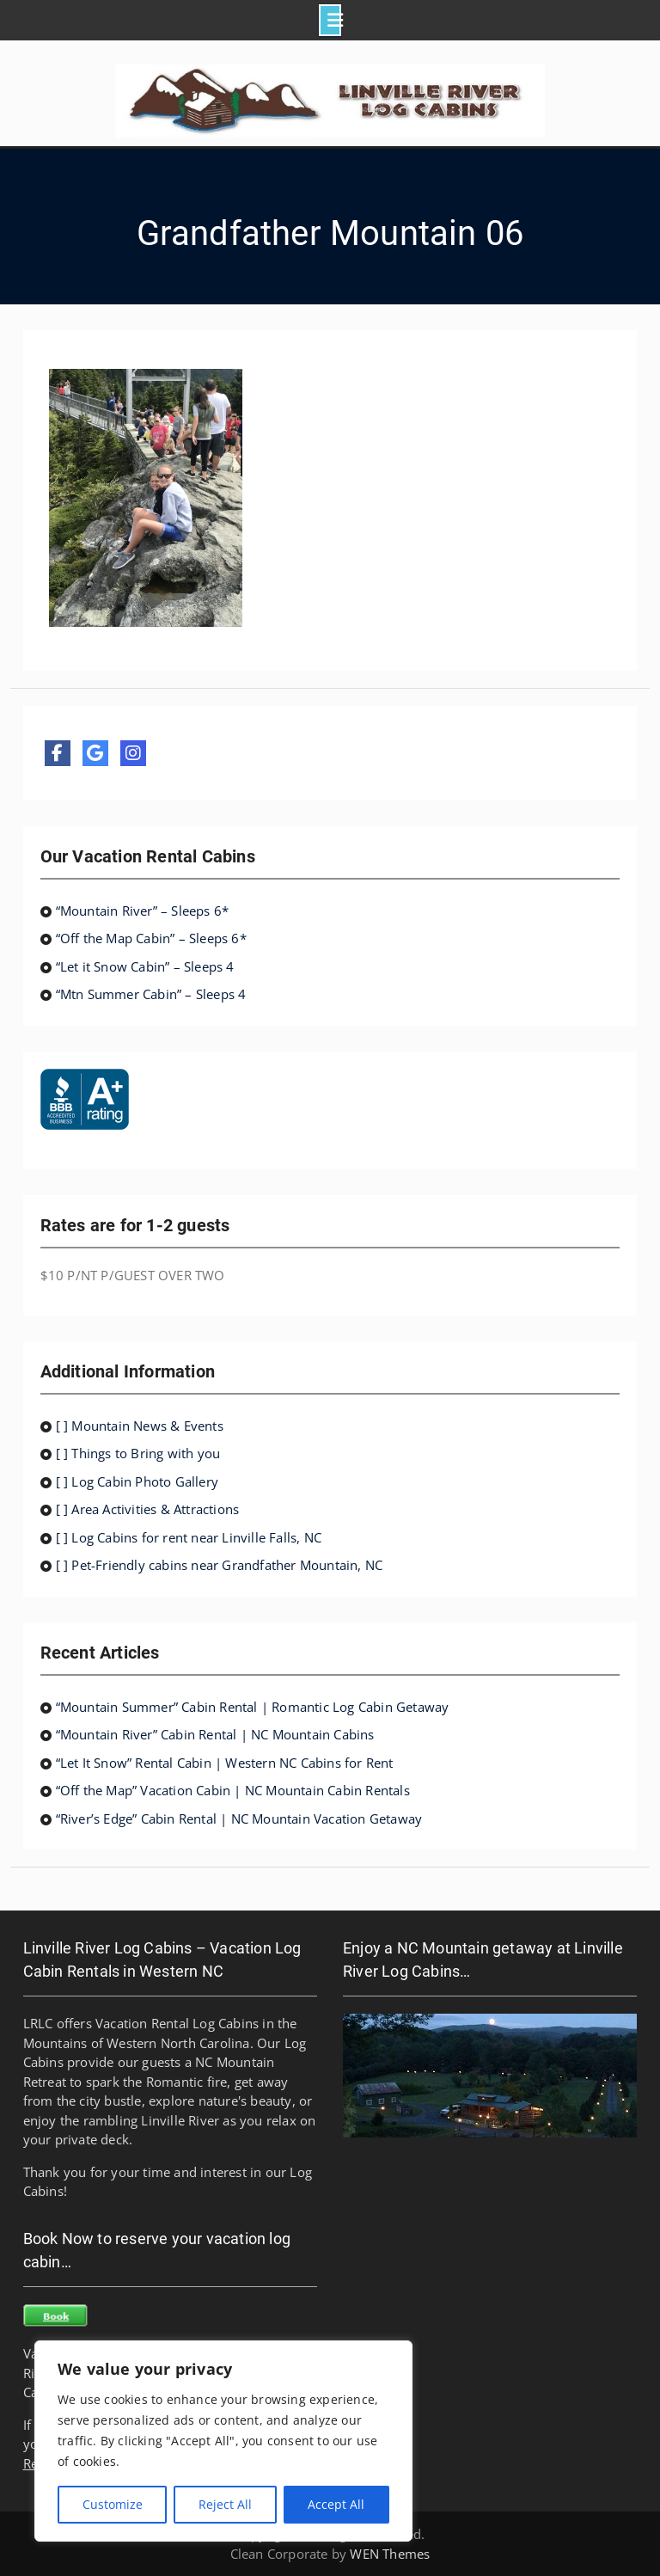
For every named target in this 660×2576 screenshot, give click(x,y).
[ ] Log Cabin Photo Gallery (137, 1481)
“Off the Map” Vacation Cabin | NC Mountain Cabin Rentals (233, 1790)
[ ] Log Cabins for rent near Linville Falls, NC (188, 1537)
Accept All (336, 2504)
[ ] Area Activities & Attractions (148, 1509)
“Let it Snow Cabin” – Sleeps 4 (145, 966)
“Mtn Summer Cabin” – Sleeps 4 (151, 994)
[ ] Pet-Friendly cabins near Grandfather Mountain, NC (219, 1564)
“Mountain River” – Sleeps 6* (142, 910)
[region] (223, 2441)
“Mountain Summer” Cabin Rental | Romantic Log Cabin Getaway (252, 1706)
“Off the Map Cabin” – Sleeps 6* (151, 938)
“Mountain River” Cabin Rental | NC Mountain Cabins (215, 1734)
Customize (112, 2504)
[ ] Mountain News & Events (139, 1425)
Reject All (225, 2504)
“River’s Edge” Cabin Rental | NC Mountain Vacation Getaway (239, 1818)
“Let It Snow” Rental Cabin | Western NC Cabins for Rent (225, 1762)
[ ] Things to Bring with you (138, 1453)
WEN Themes (390, 2553)
